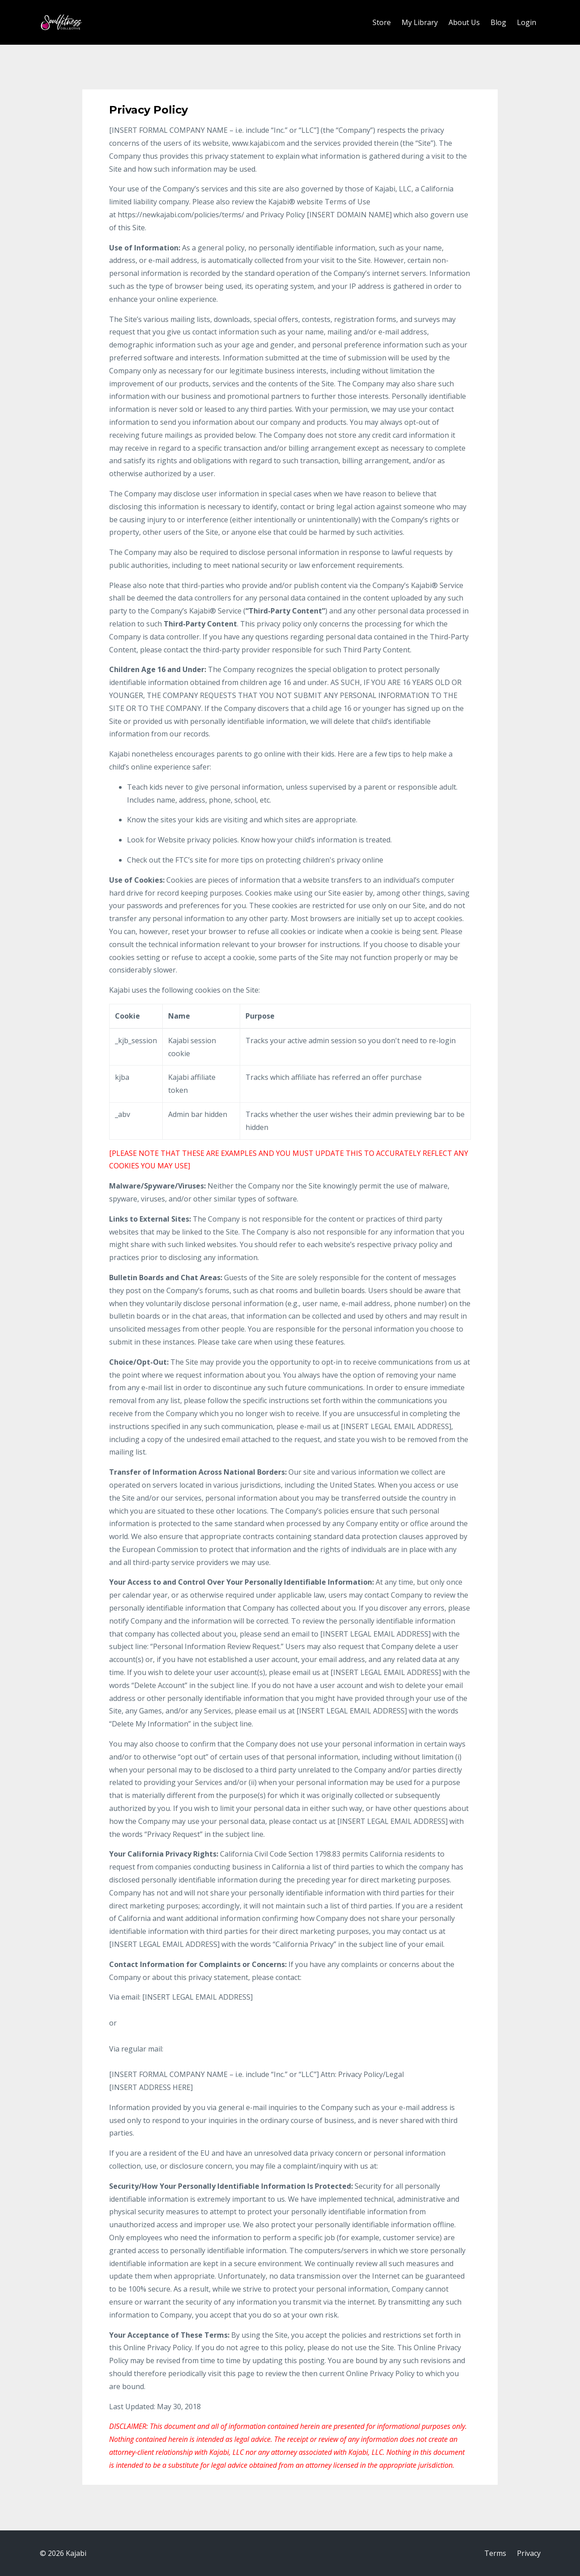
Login (526, 22)
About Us (464, 22)
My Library (420, 22)
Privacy (529, 2553)
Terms (495, 2553)
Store (382, 22)
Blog (498, 22)
